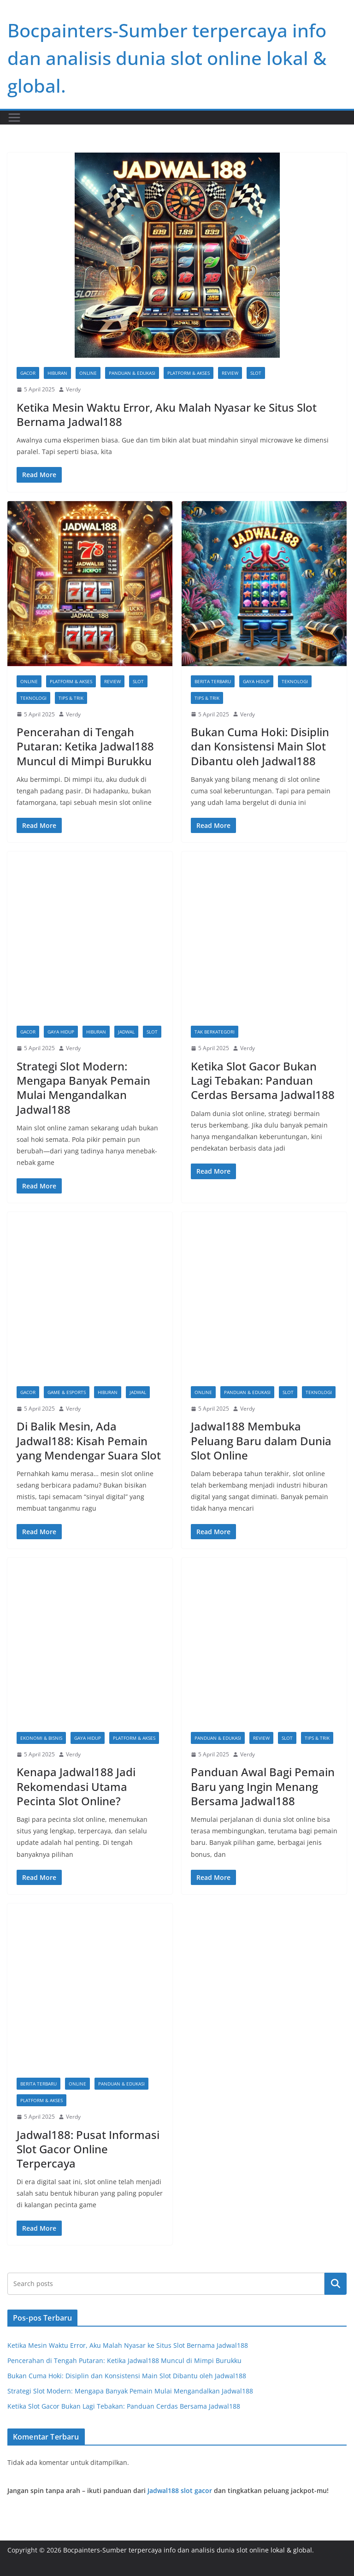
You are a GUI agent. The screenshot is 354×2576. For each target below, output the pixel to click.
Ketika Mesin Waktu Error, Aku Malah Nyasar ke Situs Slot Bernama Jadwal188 (167, 414)
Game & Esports (66, 1392)
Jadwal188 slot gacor (180, 2490)
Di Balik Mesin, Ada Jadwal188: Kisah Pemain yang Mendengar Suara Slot (89, 1440)
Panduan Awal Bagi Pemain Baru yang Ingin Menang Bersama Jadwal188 (263, 1786)
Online (88, 373)
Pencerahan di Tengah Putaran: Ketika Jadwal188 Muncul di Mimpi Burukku (85, 746)
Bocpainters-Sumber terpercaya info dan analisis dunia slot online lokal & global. (166, 58)
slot (255, 373)
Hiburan (57, 373)
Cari (335, 2284)
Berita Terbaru (213, 681)
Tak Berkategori (215, 1031)
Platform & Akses (188, 373)
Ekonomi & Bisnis (41, 1738)
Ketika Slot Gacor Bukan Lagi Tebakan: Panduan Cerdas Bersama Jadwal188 (263, 1080)
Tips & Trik (71, 698)
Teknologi (33, 698)
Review (230, 373)
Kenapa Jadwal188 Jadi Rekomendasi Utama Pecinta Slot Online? (76, 1786)
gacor (27, 373)
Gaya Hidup (256, 681)
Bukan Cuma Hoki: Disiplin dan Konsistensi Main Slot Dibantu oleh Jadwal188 (260, 746)
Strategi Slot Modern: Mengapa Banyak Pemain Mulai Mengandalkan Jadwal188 (83, 1087)
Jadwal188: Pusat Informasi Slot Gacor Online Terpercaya (88, 2149)
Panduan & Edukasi (132, 373)
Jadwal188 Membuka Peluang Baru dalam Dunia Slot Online (261, 1440)
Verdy (73, 389)
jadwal (126, 1031)
